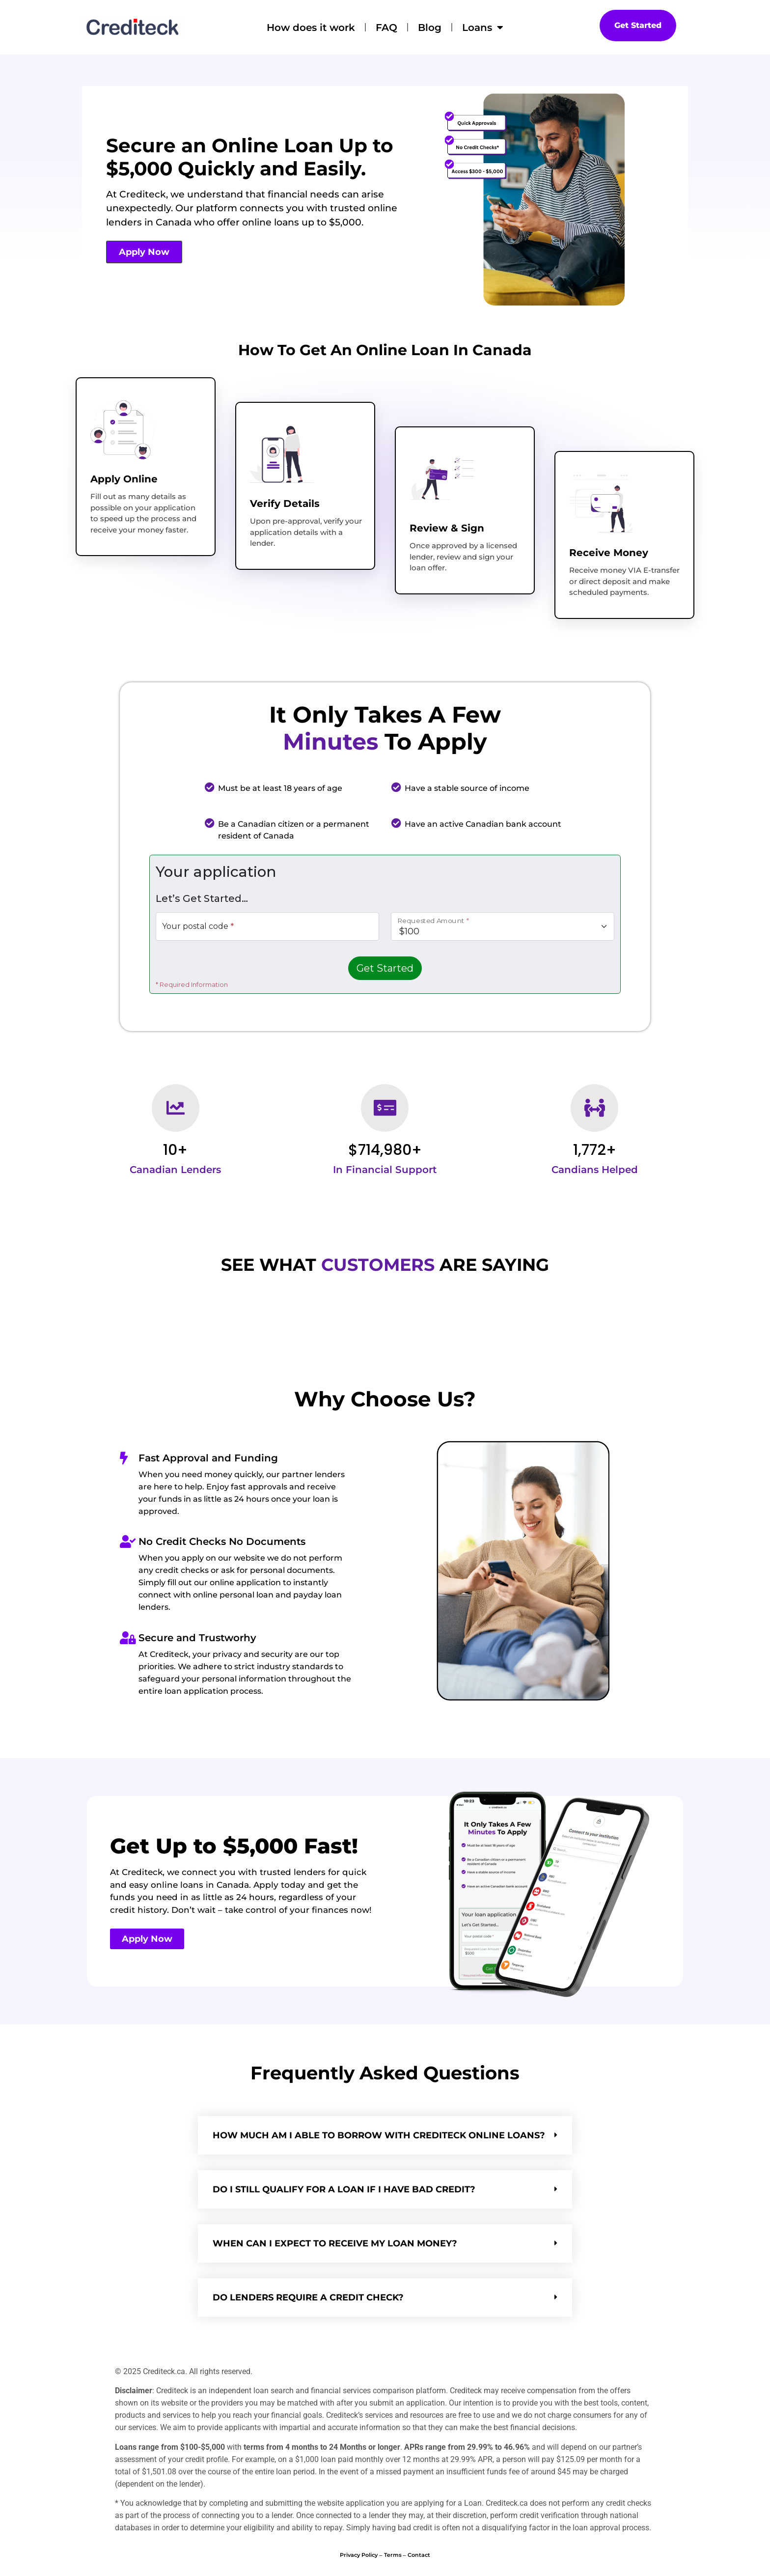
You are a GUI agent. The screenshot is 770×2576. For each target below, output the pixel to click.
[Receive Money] (601, 503)
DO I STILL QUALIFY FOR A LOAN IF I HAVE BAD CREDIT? (344, 2189)
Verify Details (285, 503)
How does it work (311, 27)
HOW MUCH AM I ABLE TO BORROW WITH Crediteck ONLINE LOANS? (379, 2135)
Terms (393, 2554)
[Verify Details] (282, 454)
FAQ (386, 27)
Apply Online (124, 479)
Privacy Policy (359, 2554)
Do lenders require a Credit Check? (308, 2297)
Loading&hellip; (385, 925)
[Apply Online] (122, 430)
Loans (482, 27)
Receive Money (608, 553)
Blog (429, 27)
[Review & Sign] (441, 479)
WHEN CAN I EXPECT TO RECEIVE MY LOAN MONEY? (335, 2243)
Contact (419, 2554)
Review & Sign (447, 528)
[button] (385, 2135)
